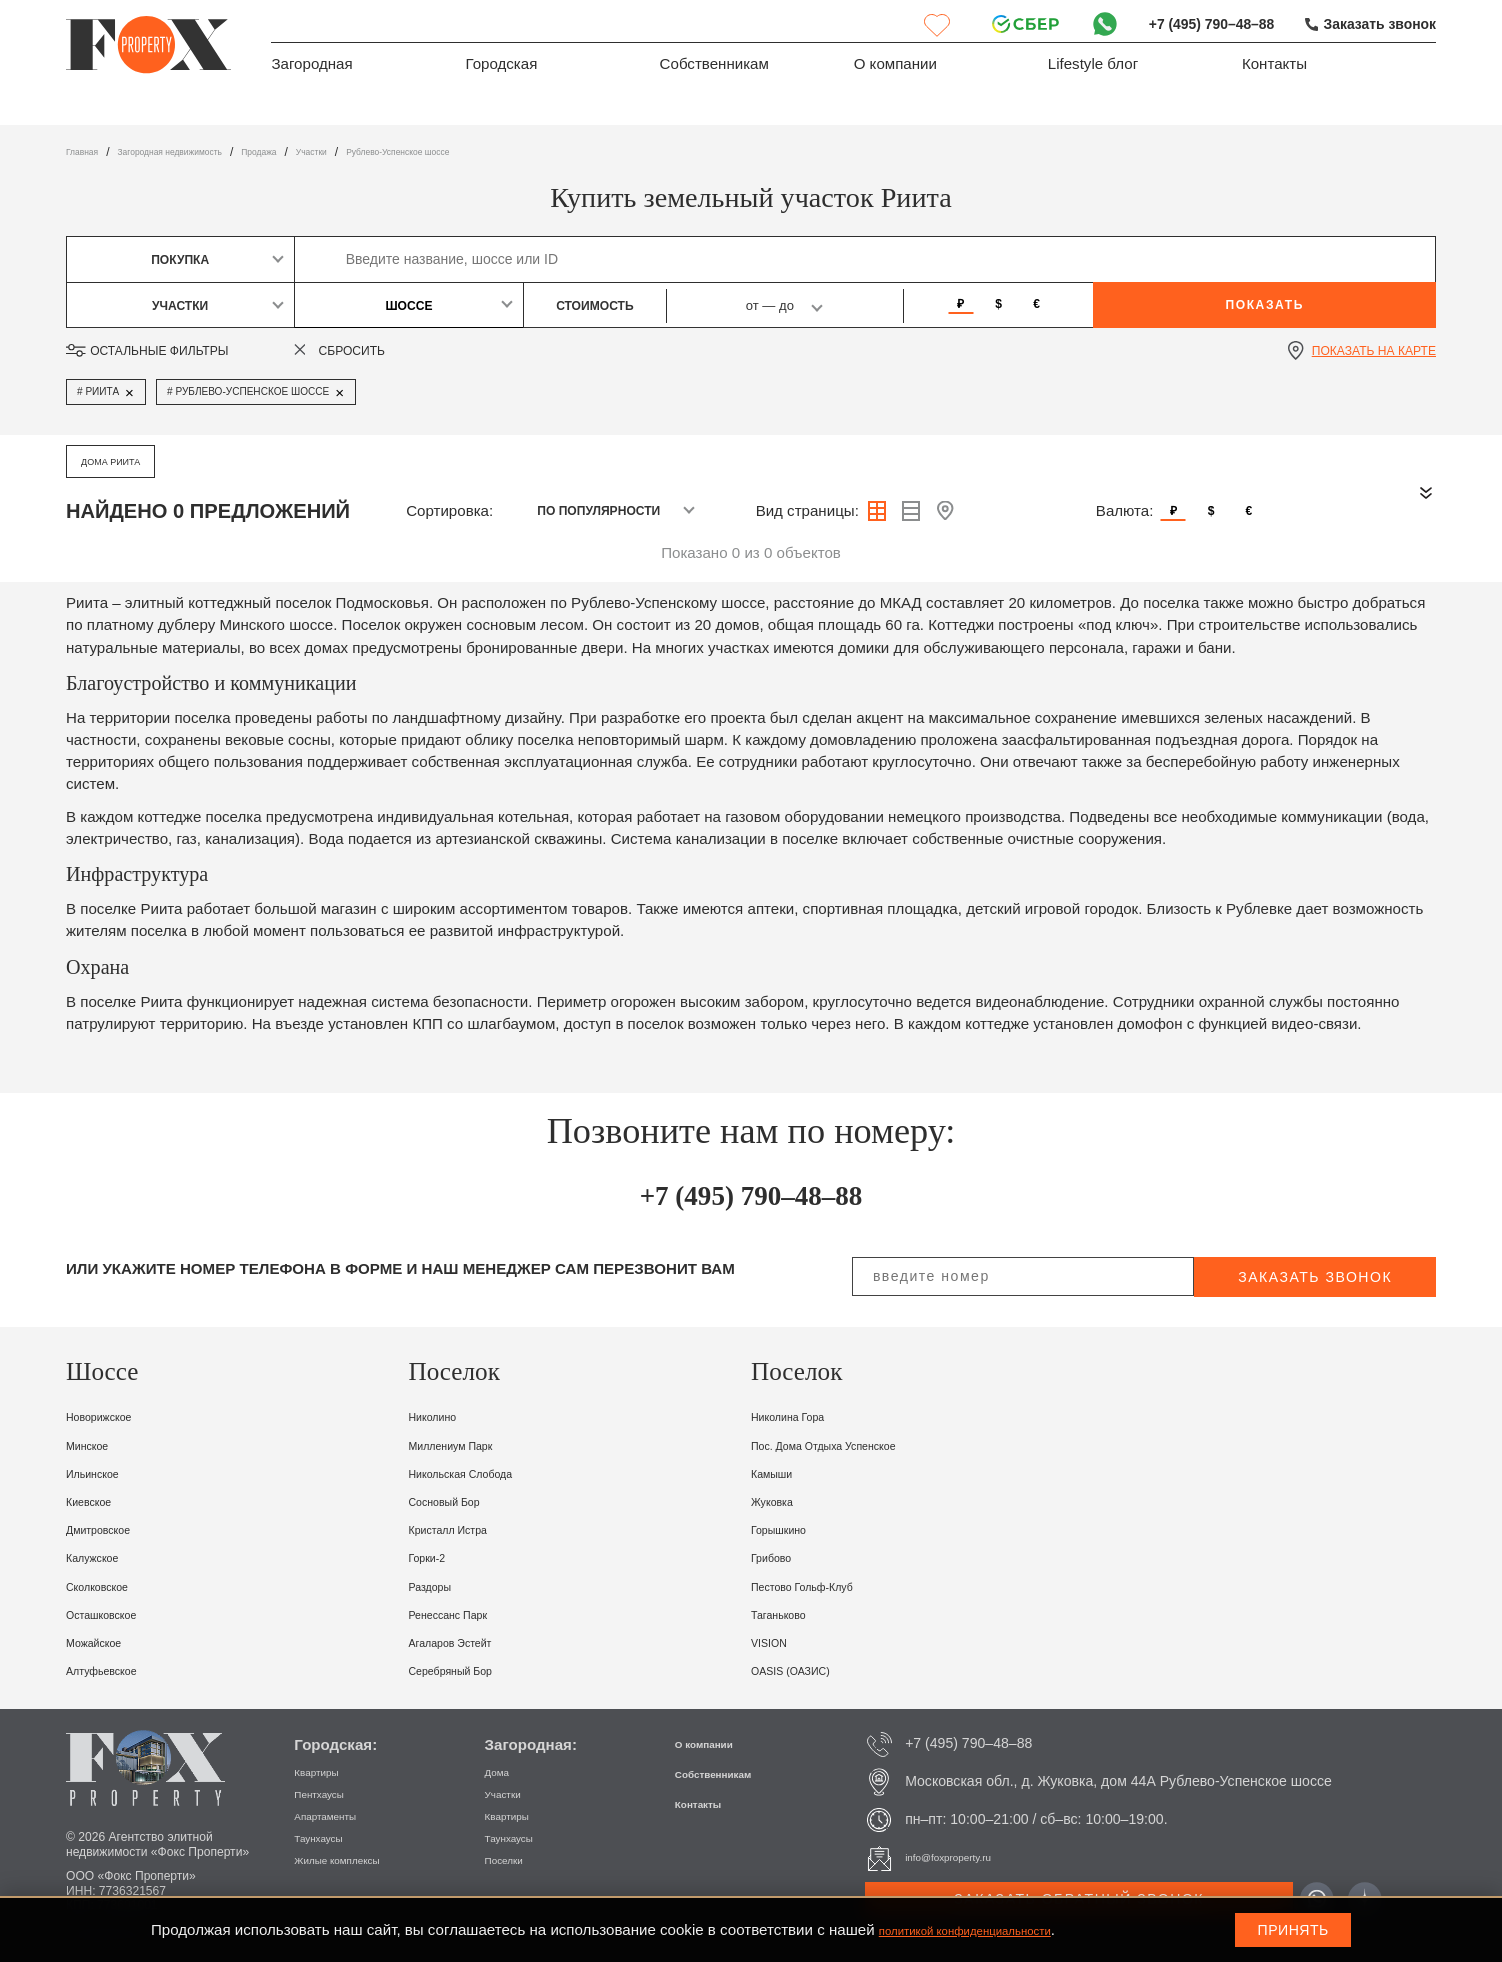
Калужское (103, 1556)
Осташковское (116, 1613)
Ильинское (103, 1472)
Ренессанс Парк (465, 1613)
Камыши (780, 1472)
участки (392, 152)
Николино (443, 1415)
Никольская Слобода (483, 1472)
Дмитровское (112, 1528)
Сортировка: (449, 510)
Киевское (98, 1500)
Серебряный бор (468, 1669)
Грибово (779, 1556)
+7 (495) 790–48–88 (1196, 23)
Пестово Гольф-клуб (824, 1585)
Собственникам (714, 67)
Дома (502, 1771)
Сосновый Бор (460, 1500)
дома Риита (121, 461)
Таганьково (790, 1613)
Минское (96, 1444)
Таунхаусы (328, 1837)
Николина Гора (803, 1415)
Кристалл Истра (465, 1528)
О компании (895, 67)
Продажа (325, 152)
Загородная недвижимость (205, 152)
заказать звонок (1315, 1277)
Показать (1264, 305)
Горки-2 (435, 1556)
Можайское (105, 1641)
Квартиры (325, 1771)
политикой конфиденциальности (993, 1929)
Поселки (512, 1859)
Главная (89, 152)
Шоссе (408, 306)
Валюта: (1125, 510)
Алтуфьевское (116, 1669)
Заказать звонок (1375, 23)
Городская (502, 67)
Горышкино (790, 1528)
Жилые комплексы (355, 1859)
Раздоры (439, 1585)
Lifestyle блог (1093, 67)
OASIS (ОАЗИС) (807, 1669)
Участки (511, 1793)
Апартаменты (338, 1815)
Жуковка (781, 1500)
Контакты (1274, 67)
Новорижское (113, 1415)
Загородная (311, 67)
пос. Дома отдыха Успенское (854, 1444)
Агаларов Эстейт (468, 1641)
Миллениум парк (469, 1444)
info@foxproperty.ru (966, 1857)
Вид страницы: (807, 510)
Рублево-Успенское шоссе (508, 152)
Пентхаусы (329, 1793)
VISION (776, 1641)
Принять (1293, 1930)
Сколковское (110, 1585)
